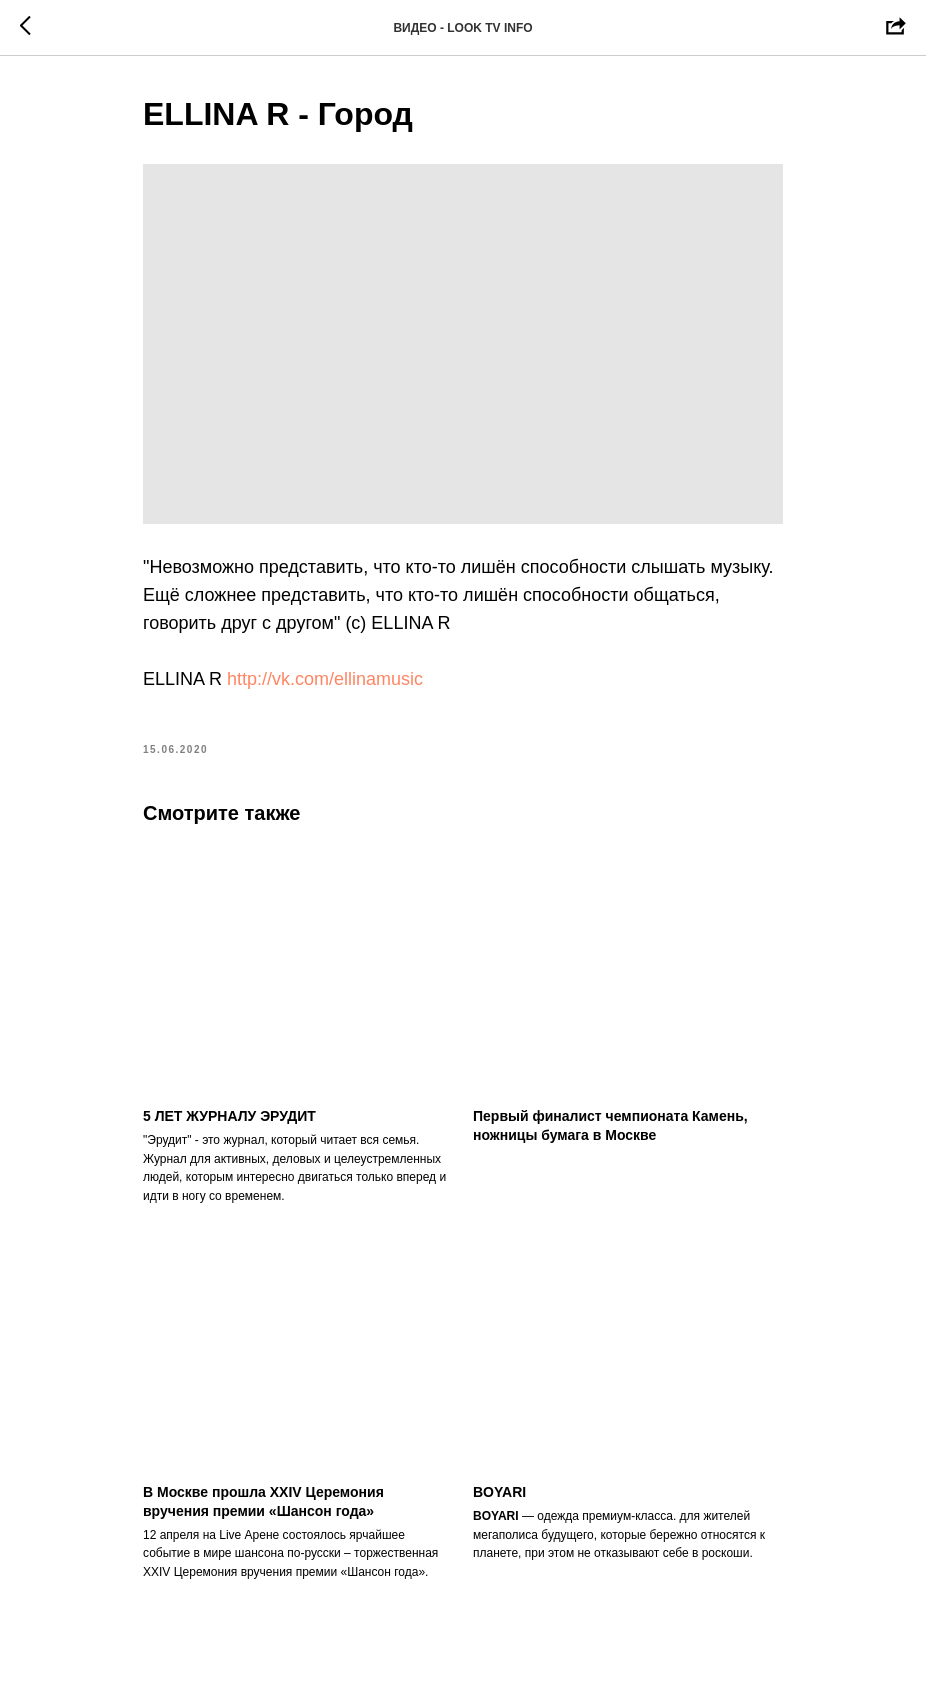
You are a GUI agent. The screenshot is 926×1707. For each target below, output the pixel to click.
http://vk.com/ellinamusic (325, 679)
